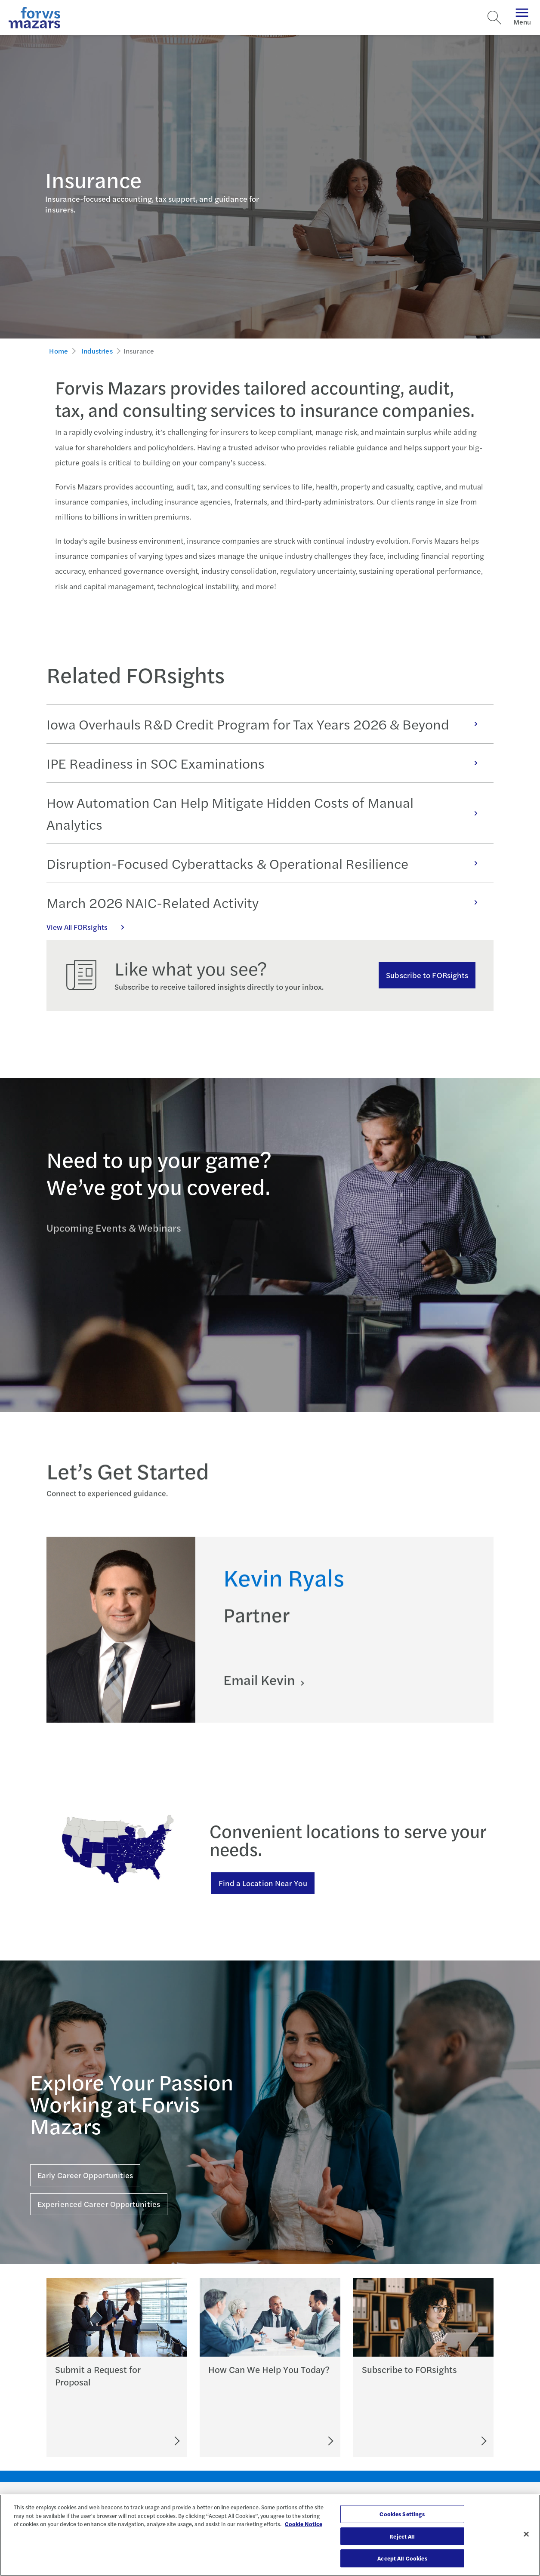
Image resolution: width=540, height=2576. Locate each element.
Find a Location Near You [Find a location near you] (263, 1882)
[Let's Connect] (293, 2441)
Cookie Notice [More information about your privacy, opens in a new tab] (303, 2524)
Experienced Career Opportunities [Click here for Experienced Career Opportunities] (98, 2203)
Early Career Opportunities (85, 2175)
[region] (270, 2535)
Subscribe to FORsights (427, 974)
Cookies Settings (402, 2514)
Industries (97, 351)
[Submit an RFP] (138, 2441)
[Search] (494, 17)
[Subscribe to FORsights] (452, 2441)
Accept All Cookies (402, 2558)
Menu (522, 17)
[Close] (526, 2534)
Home (58, 351)
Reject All (402, 2536)
